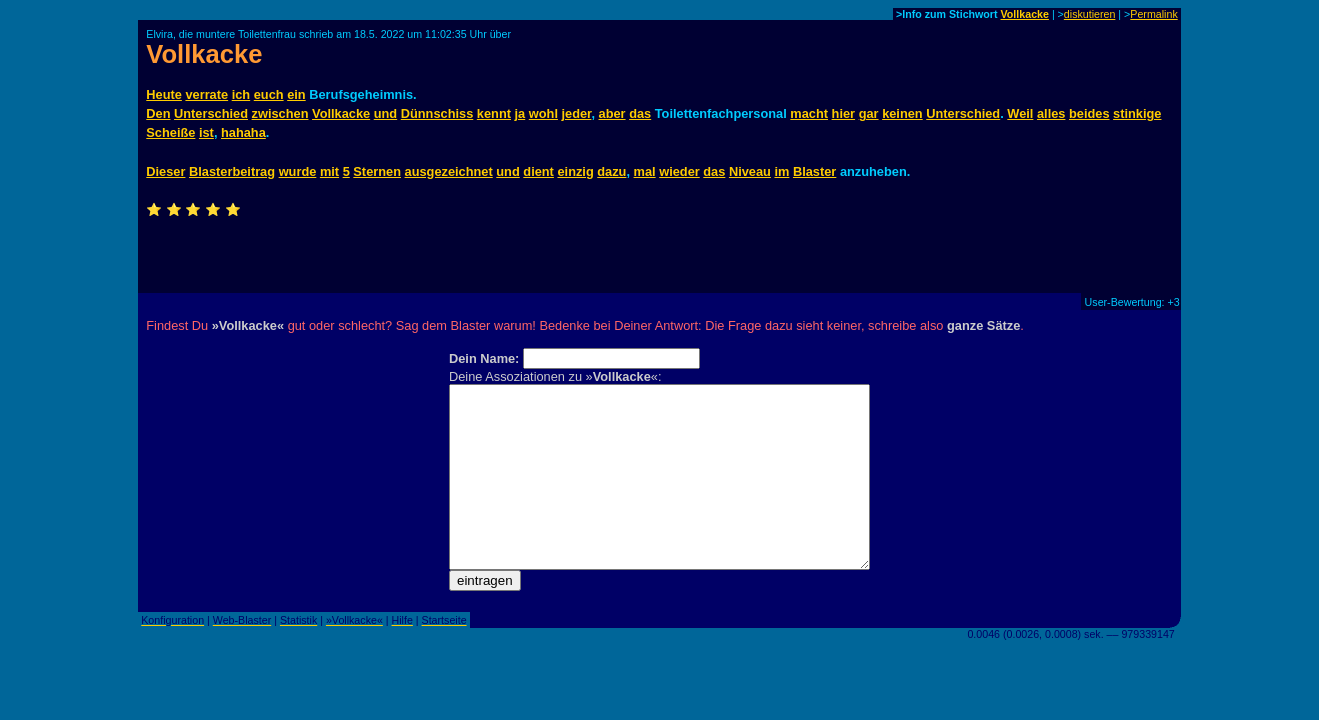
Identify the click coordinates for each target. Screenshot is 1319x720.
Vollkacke (1025, 14)
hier (843, 113)
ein (296, 94)
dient (538, 171)
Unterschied (211, 113)
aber (612, 113)
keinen (902, 113)
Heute (164, 94)
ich (241, 94)
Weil (1020, 113)
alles (1051, 113)
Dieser (165, 171)
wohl (543, 113)
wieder (679, 171)
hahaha (243, 132)
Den (158, 113)
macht (809, 113)
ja (520, 113)
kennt (494, 113)
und (385, 113)
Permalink (1153, 14)
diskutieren (1090, 14)
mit (329, 171)
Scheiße (170, 132)
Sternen (377, 171)
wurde (298, 171)
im (781, 171)
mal (645, 171)
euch (269, 94)
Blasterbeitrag (232, 171)
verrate (206, 94)
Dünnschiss (437, 113)
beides (1089, 113)
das (640, 113)
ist (206, 132)
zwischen (280, 113)
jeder (577, 113)
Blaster (814, 171)
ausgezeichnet (449, 171)
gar (869, 113)
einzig (575, 171)
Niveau (750, 171)
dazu (611, 171)
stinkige (1137, 113)
